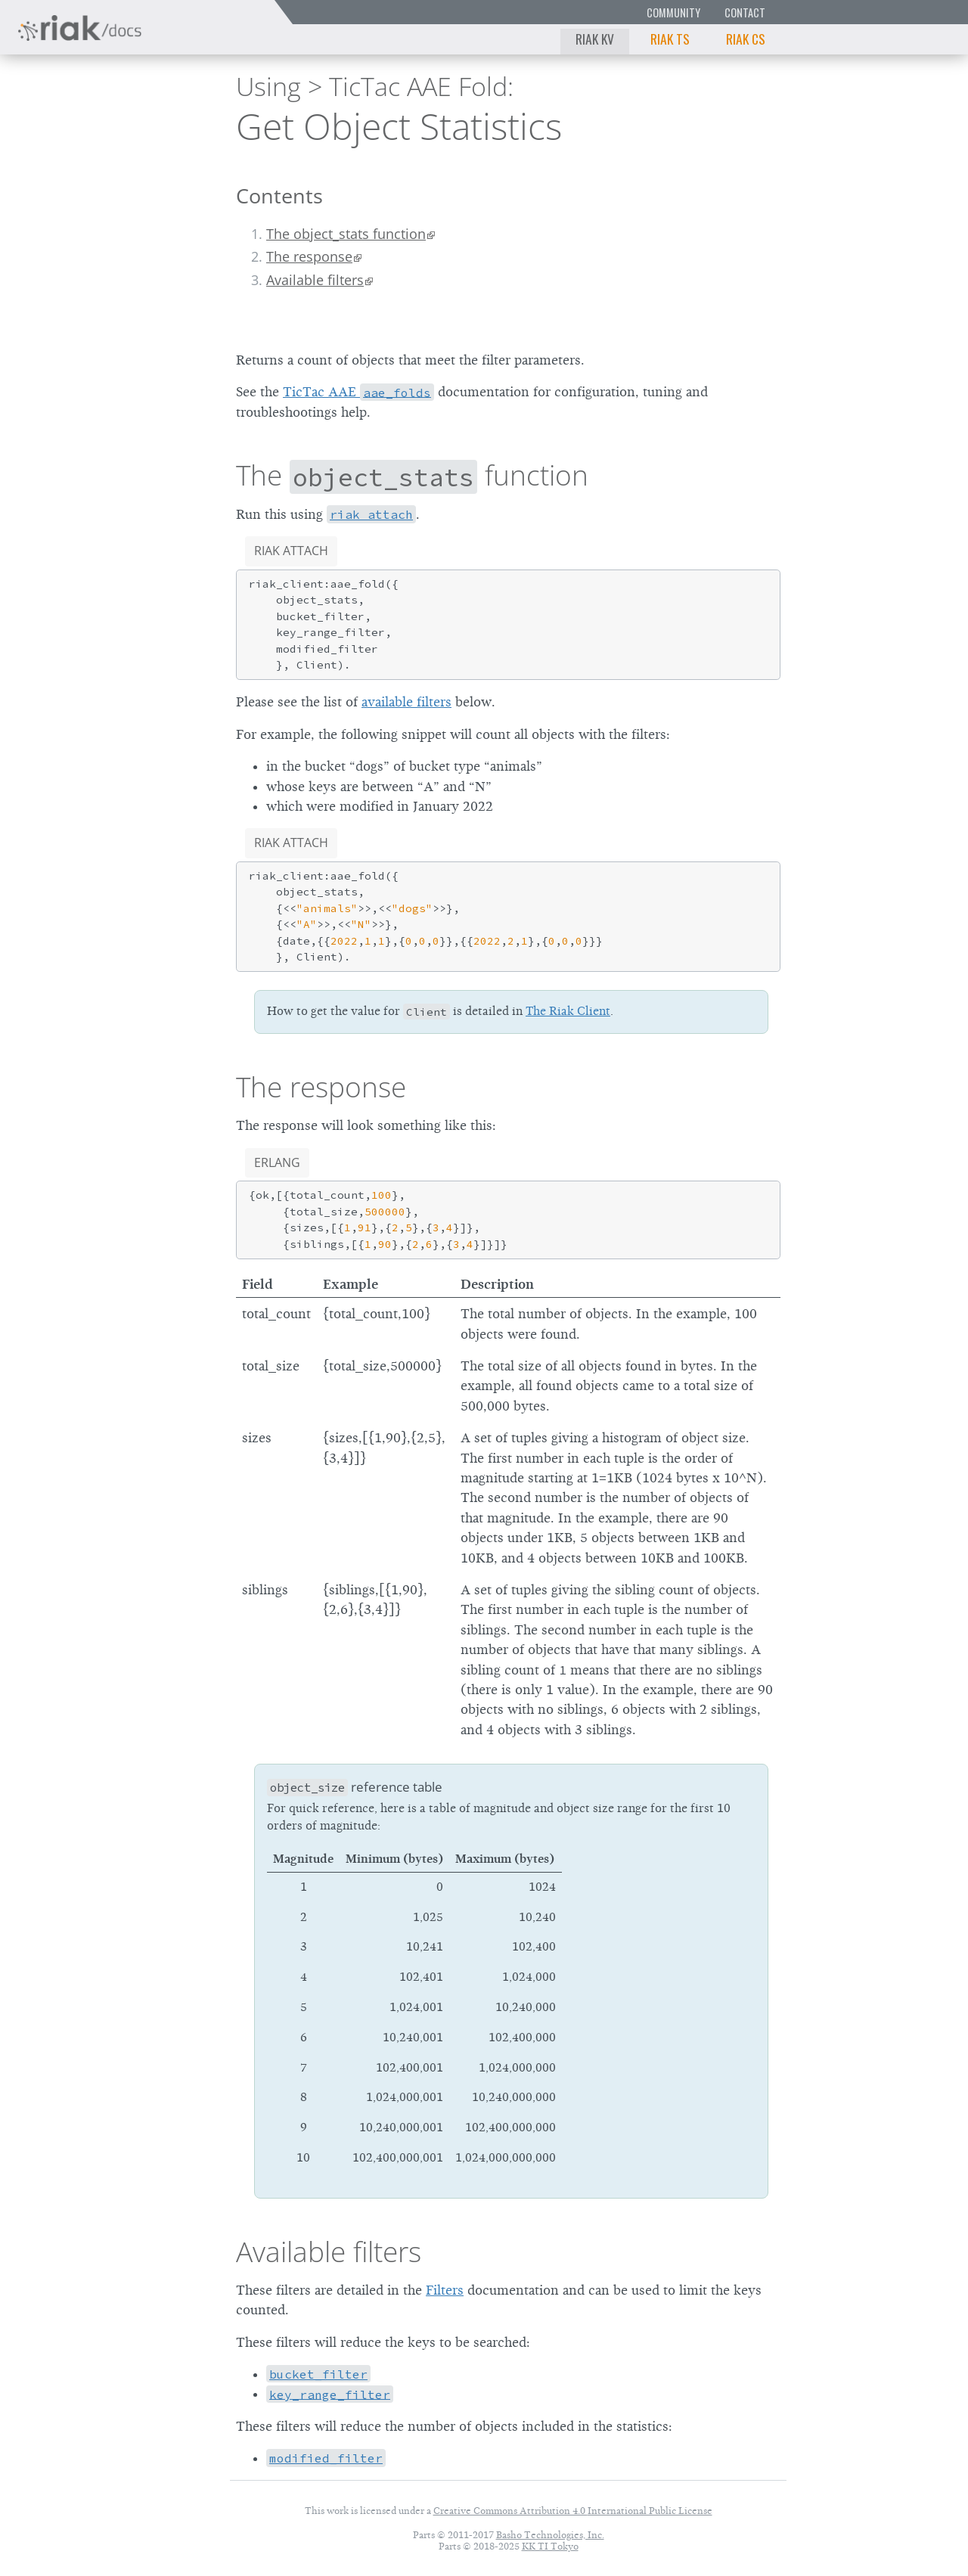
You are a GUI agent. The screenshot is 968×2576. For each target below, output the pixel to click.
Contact (744, 12)
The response (309, 256)
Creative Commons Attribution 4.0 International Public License (572, 2510)
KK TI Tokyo (550, 2546)
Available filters (315, 280)
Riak (64, 123)
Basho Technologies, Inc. (550, 2534)
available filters (406, 701)
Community (673, 12)
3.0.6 (154, 125)
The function (412, 475)
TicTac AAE (358, 391)
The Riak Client (568, 1011)
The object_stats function (346, 234)
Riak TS (670, 38)
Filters (445, 2290)
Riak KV (595, 38)
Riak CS (745, 38)
